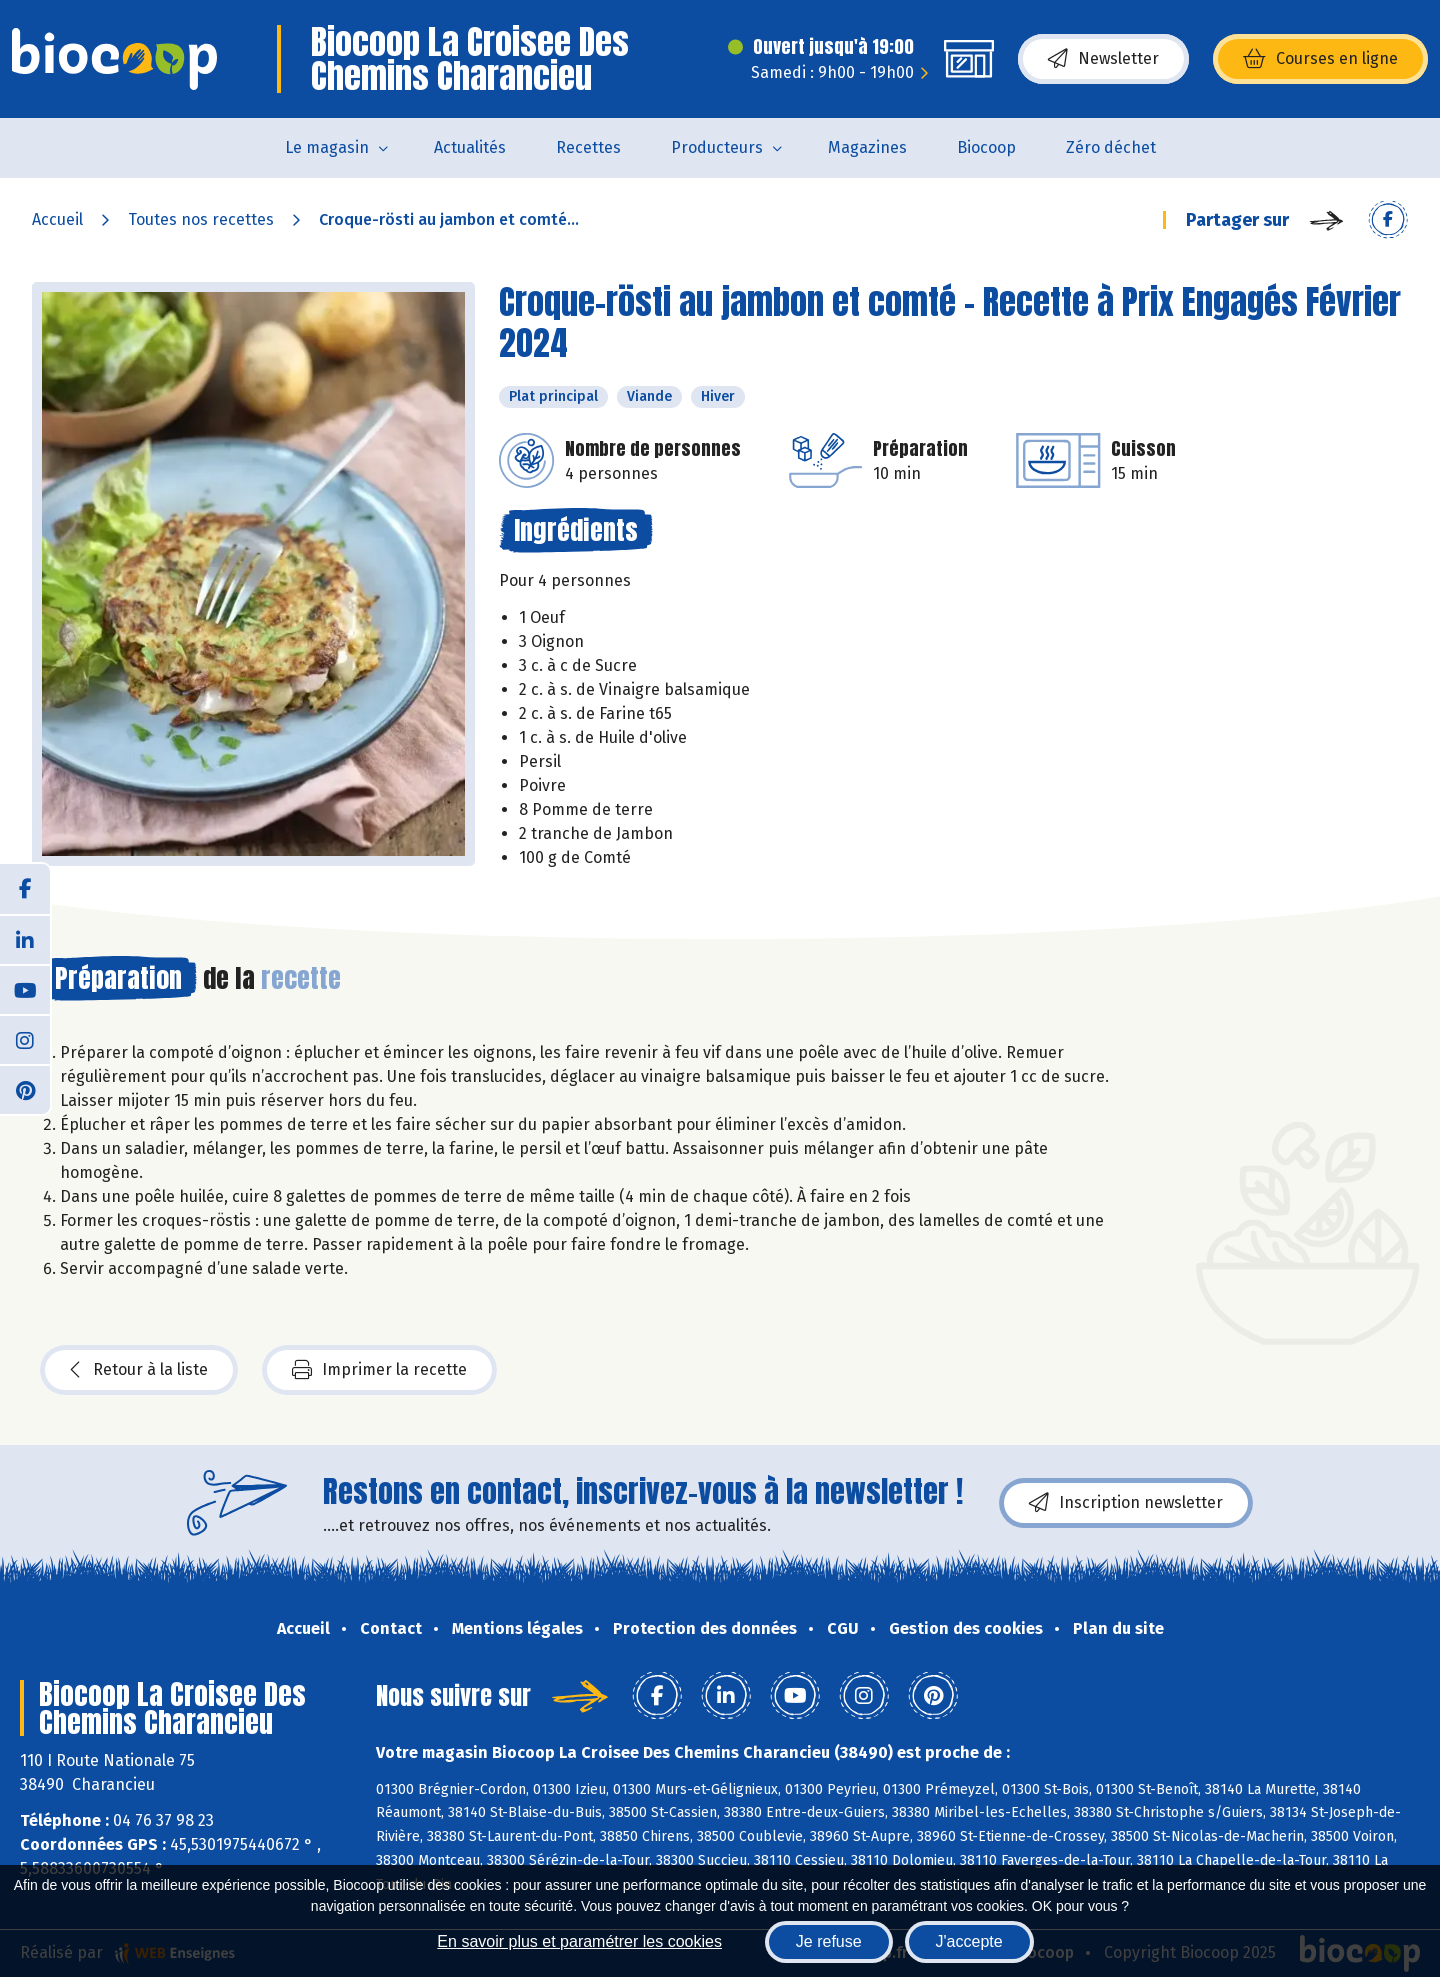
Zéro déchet (1111, 147)
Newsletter (1103, 59)
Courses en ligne (1320, 59)
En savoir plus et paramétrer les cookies (579, 1941)
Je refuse (829, 1941)
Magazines (867, 147)
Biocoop (986, 147)
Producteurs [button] (717, 147)
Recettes (588, 147)
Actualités (470, 147)
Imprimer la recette (379, 1370)
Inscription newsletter (1126, 1503)
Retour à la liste (139, 1370)
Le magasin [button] (327, 147)
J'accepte (969, 1941)
